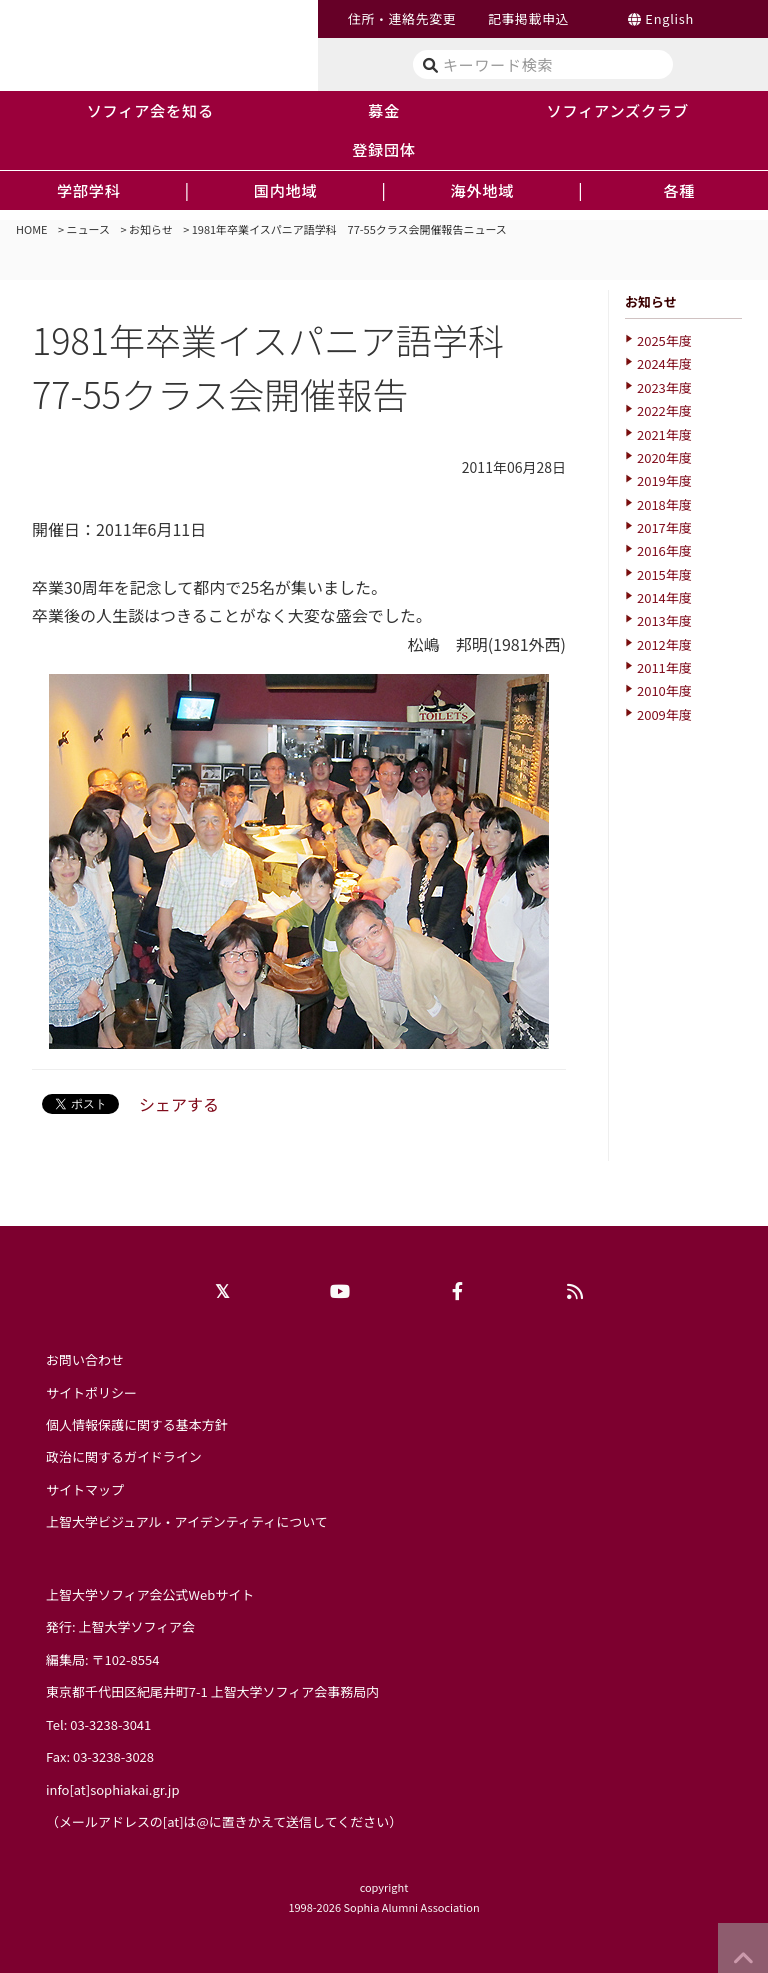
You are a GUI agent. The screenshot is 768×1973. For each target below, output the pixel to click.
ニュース (88, 229)
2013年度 (664, 620)
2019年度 (664, 480)
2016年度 (664, 550)
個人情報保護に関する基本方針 (137, 1424)
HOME (32, 229)
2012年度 (664, 644)
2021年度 (664, 434)
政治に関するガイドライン (124, 1456)
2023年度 (664, 387)
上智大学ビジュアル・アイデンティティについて (187, 1521)
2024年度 (664, 363)
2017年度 (664, 527)
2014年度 (664, 597)
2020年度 (664, 457)
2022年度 (664, 410)
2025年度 (664, 340)
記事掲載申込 (528, 18)
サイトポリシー (91, 1392)
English (669, 18)
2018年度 (664, 504)
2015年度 (664, 574)
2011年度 (664, 667)
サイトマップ (85, 1489)
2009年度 (664, 714)
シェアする (179, 1104)
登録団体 (384, 149)
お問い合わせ (85, 1359)
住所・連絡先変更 (402, 18)
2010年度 (664, 690)
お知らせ (151, 229)
